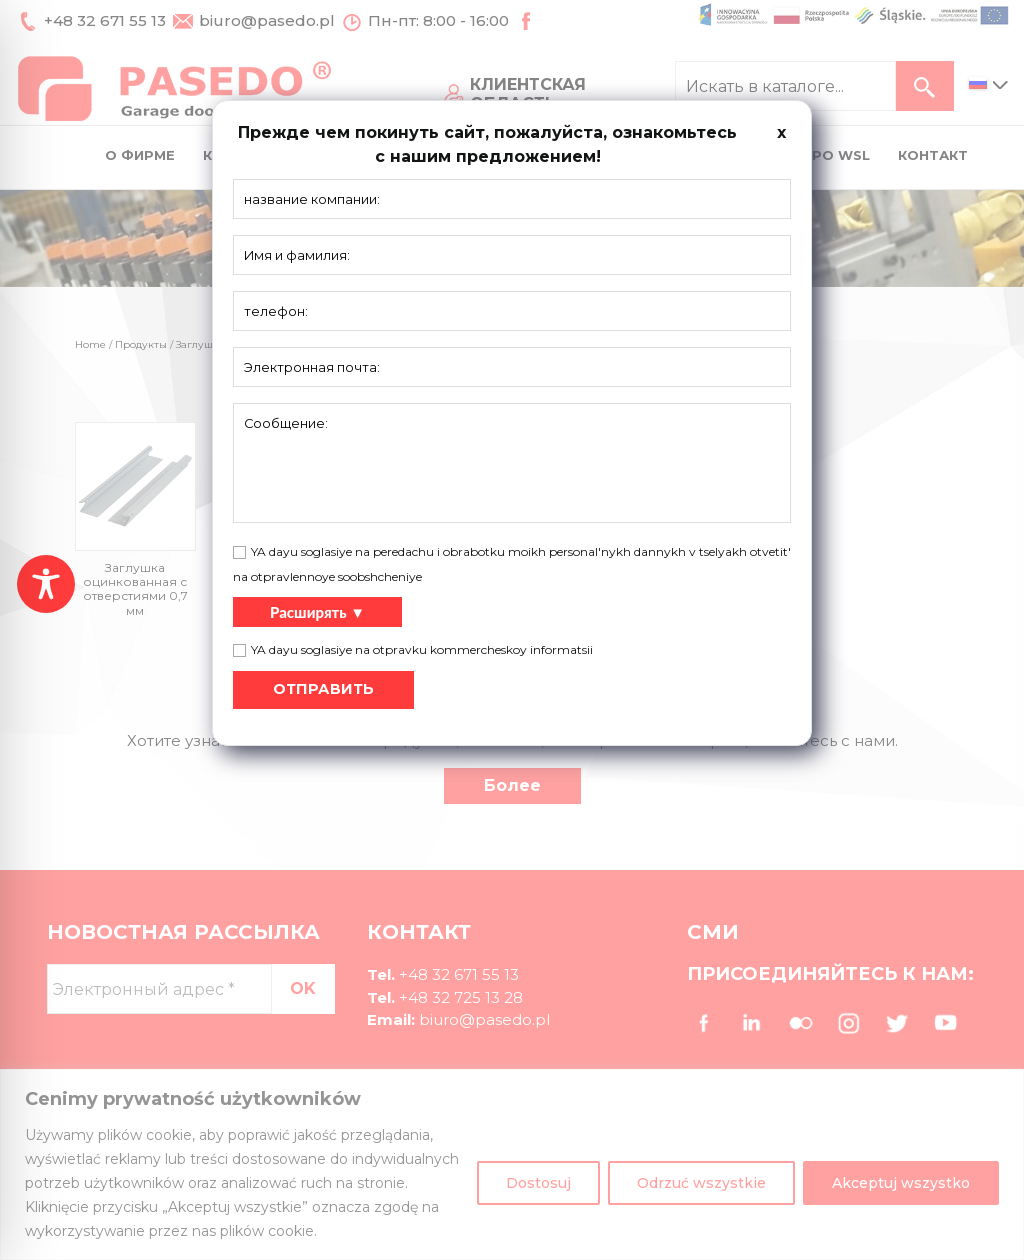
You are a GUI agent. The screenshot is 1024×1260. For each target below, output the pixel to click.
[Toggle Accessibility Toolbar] (46, 584)
